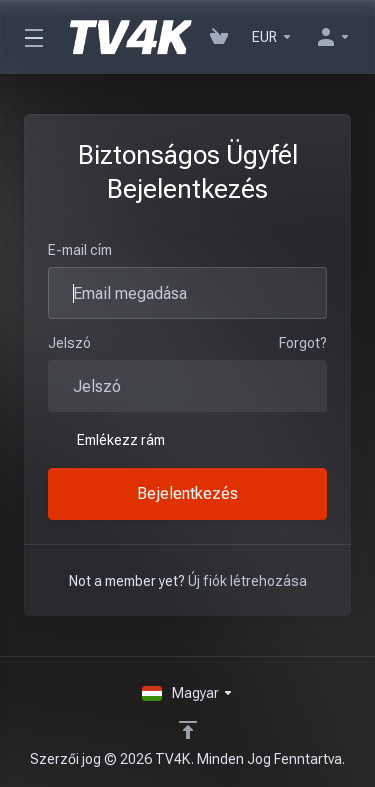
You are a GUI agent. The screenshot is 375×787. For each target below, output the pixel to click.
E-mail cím (80, 250)
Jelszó (69, 343)
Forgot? (303, 343)
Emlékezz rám (106, 440)
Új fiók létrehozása (247, 581)
